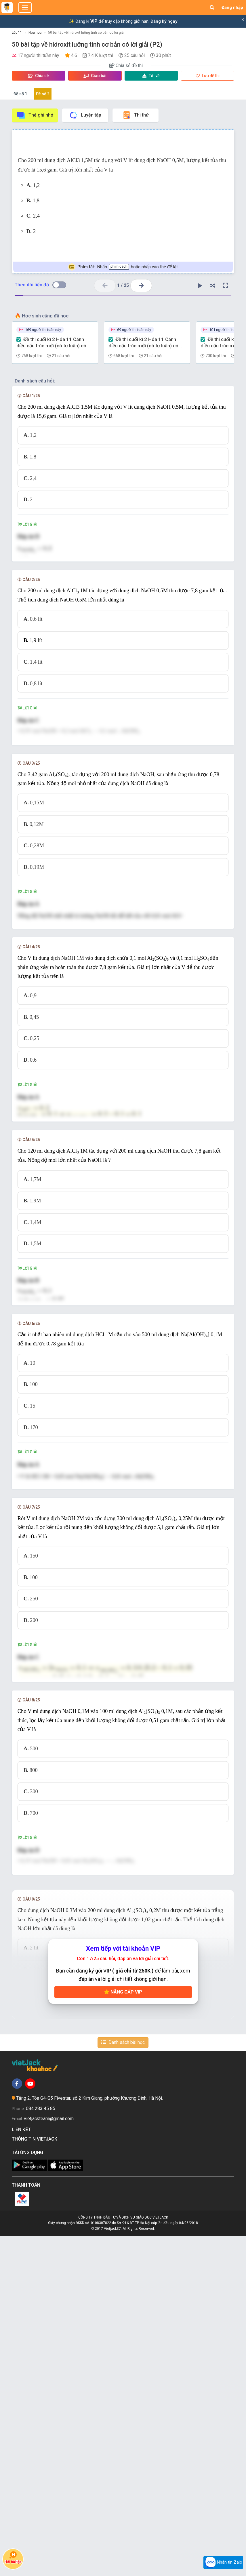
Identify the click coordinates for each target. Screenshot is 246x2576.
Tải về (151, 75)
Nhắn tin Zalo (223, 2562)
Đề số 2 (42, 94)
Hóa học (35, 33)
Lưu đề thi (208, 75)
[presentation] (123, 560)
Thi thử (135, 115)
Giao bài (94, 75)
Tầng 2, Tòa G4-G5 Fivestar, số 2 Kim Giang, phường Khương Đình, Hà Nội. (89, 2438)
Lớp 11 (17, 33)
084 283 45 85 (40, 2448)
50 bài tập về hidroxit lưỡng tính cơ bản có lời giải (86, 33)
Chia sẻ (38, 75)
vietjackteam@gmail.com (49, 2459)
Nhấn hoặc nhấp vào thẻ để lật (123, 267)
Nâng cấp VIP (123, 2332)
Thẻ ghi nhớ (34, 115)
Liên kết (22, 2469)
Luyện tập (85, 115)
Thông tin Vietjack (36, 2479)
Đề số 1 (20, 94)
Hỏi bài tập (13, 2557)
